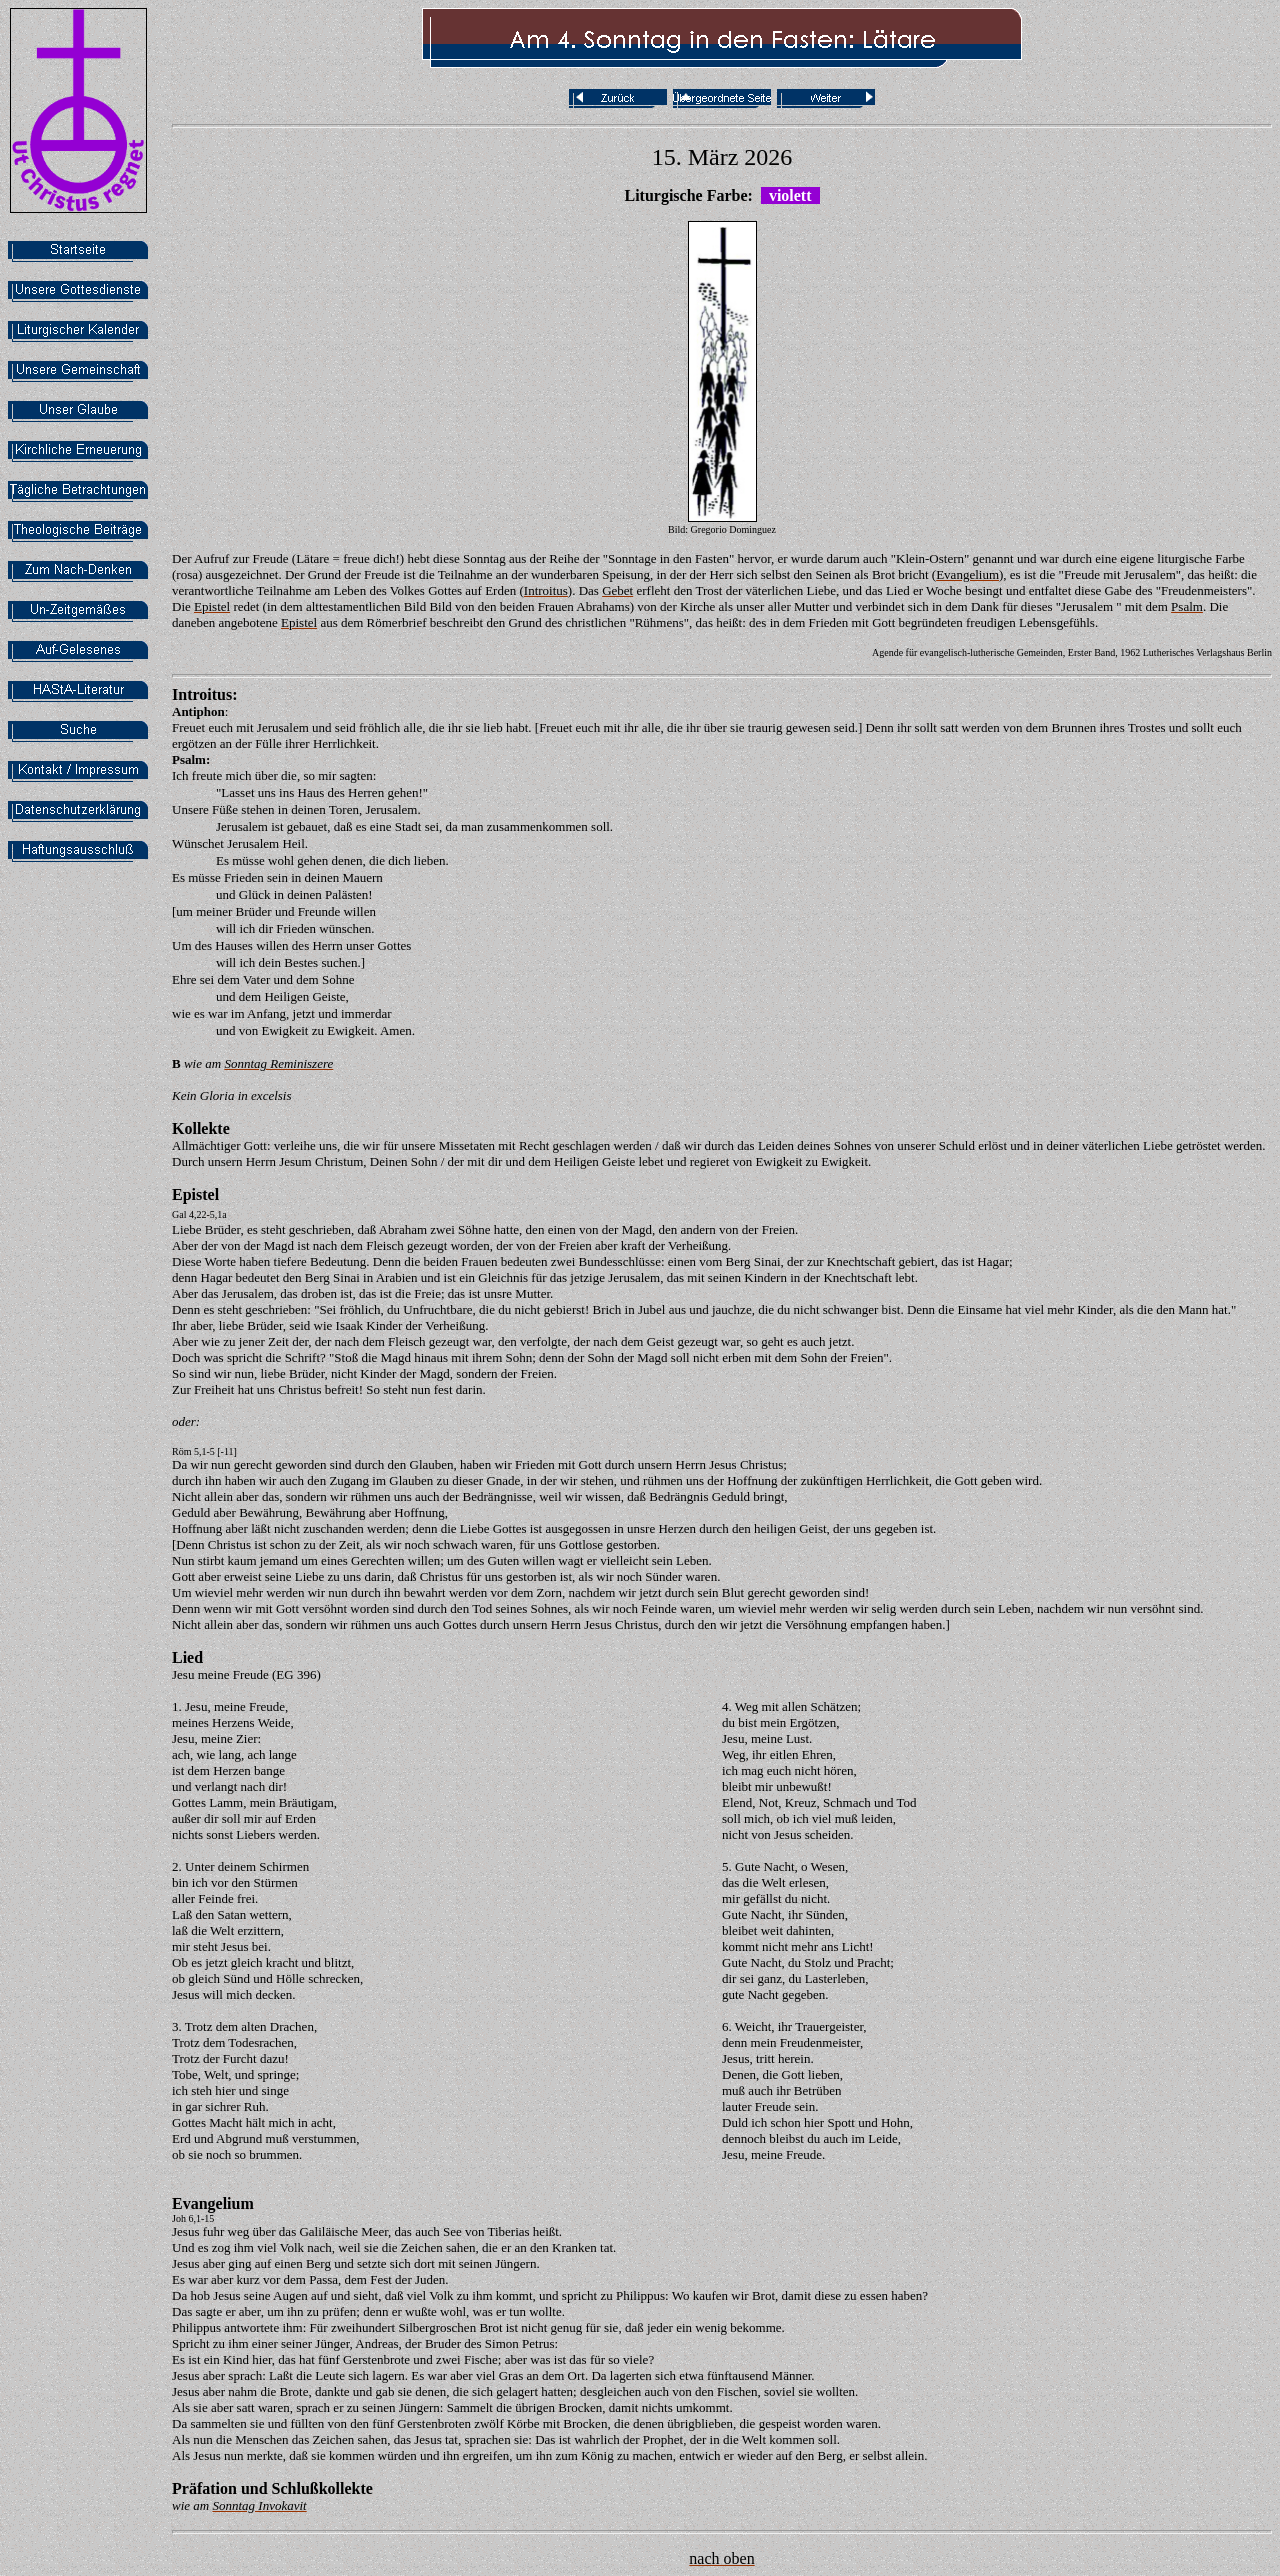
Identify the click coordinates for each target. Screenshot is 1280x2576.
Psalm (189, 759)
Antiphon (198, 711)
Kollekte (201, 1128)
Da (179, 1464)
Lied (187, 1657)
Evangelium (213, 2203)
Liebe (187, 1229)
